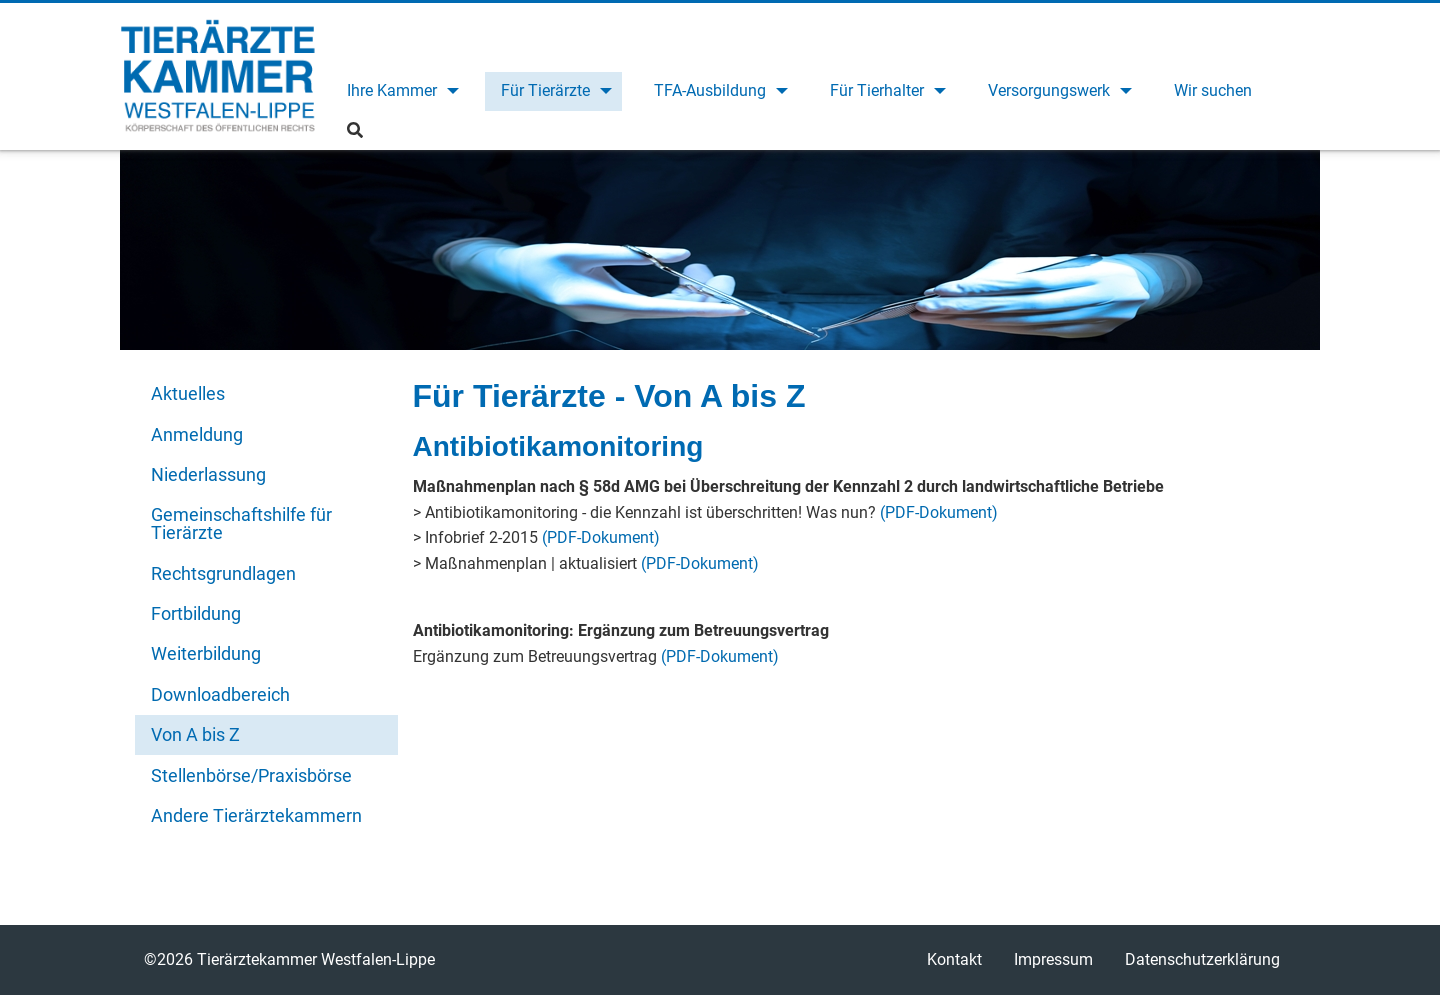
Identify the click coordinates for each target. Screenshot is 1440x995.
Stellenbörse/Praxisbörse (251, 775)
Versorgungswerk (1049, 90)
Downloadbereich (220, 694)
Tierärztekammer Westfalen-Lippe (217, 76)
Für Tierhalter (877, 90)
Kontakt (954, 959)
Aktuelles (188, 393)
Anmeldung (197, 434)
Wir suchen (1213, 90)
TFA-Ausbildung (710, 90)
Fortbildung (196, 613)
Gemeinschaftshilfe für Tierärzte (241, 523)
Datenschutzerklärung (1202, 959)
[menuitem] (400, 91)
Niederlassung (208, 474)
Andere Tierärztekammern (256, 815)
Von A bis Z (195, 734)
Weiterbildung (206, 653)
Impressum (1053, 959)
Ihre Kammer (392, 90)
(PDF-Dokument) (939, 512)
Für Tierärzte (545, 90)
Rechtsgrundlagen (223, 573)
